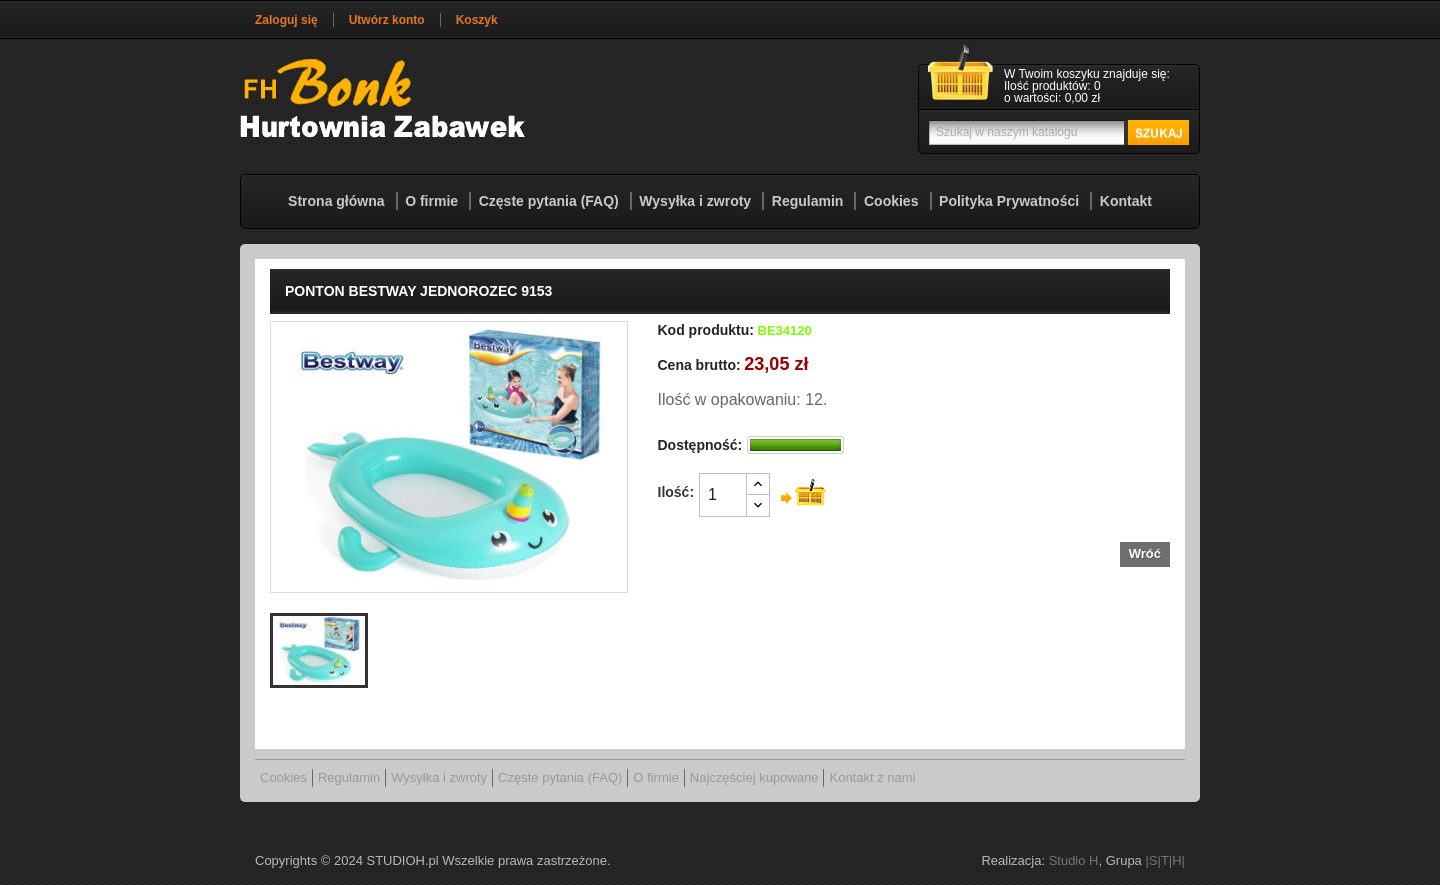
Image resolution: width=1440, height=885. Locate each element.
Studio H (1074, 860)
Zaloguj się (286, 20)
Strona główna (336, 201)
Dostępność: (700, 445)
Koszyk (477, 20)
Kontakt (1126, 201)
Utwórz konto (387, 20)
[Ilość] (723, 495)
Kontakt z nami (872, 777)
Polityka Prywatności (1009, 201)
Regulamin (808, 201)
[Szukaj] (1056, 132)
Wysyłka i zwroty (695, 201)
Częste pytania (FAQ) (549, 201)
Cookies (891, 201)
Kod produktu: (706, 330)
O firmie (431, 201)
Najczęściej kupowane (754, 777)
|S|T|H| (1165, 860)
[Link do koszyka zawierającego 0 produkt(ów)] (1059, 87)
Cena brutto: (699, 365)
